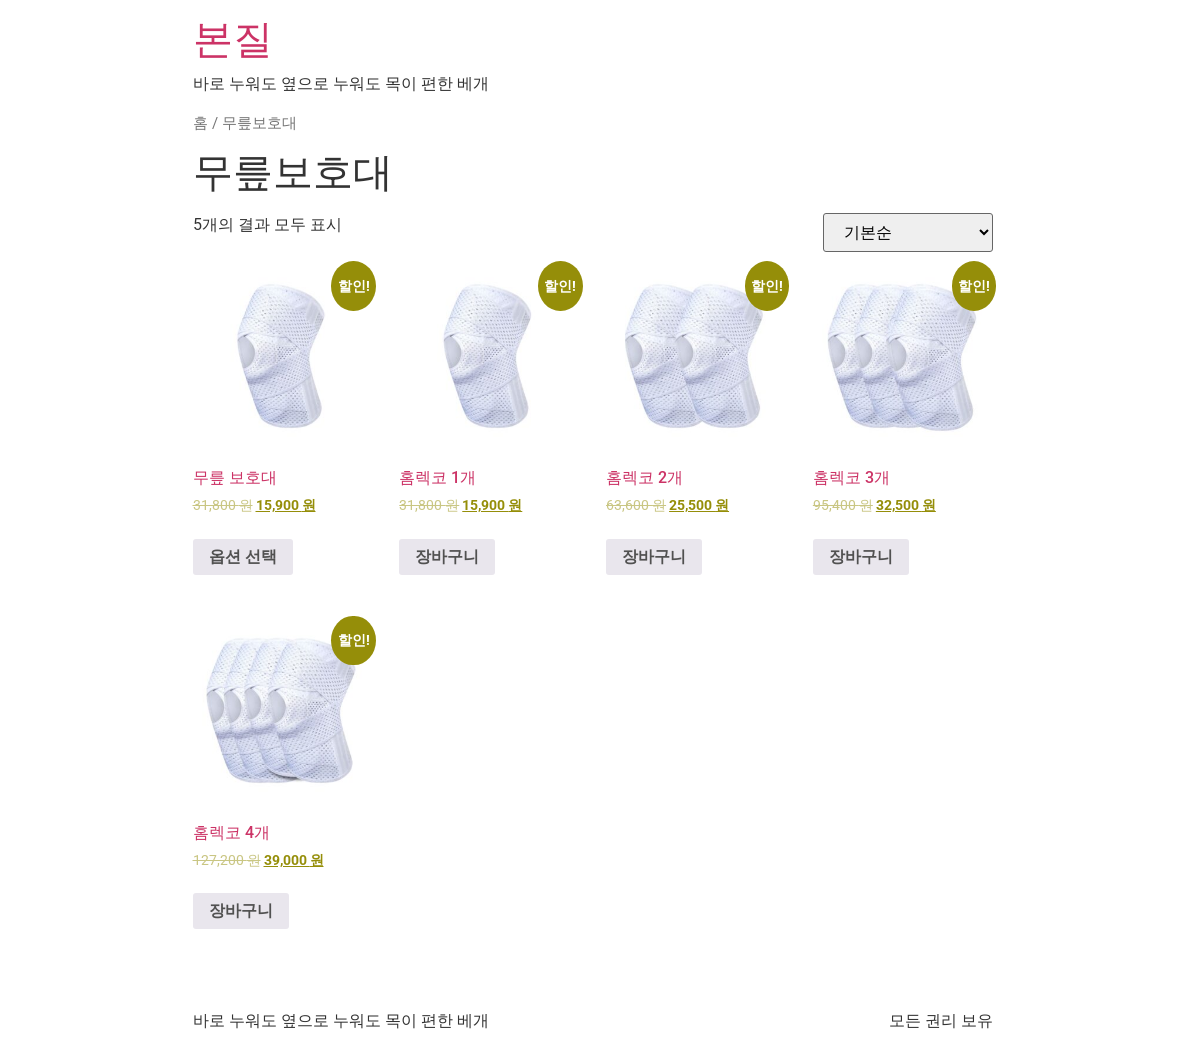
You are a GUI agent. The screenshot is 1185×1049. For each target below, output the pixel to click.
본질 (233, 39)
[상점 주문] (908, 232)
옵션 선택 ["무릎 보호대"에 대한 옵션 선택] (243, 556)
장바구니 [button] (447, 556)
